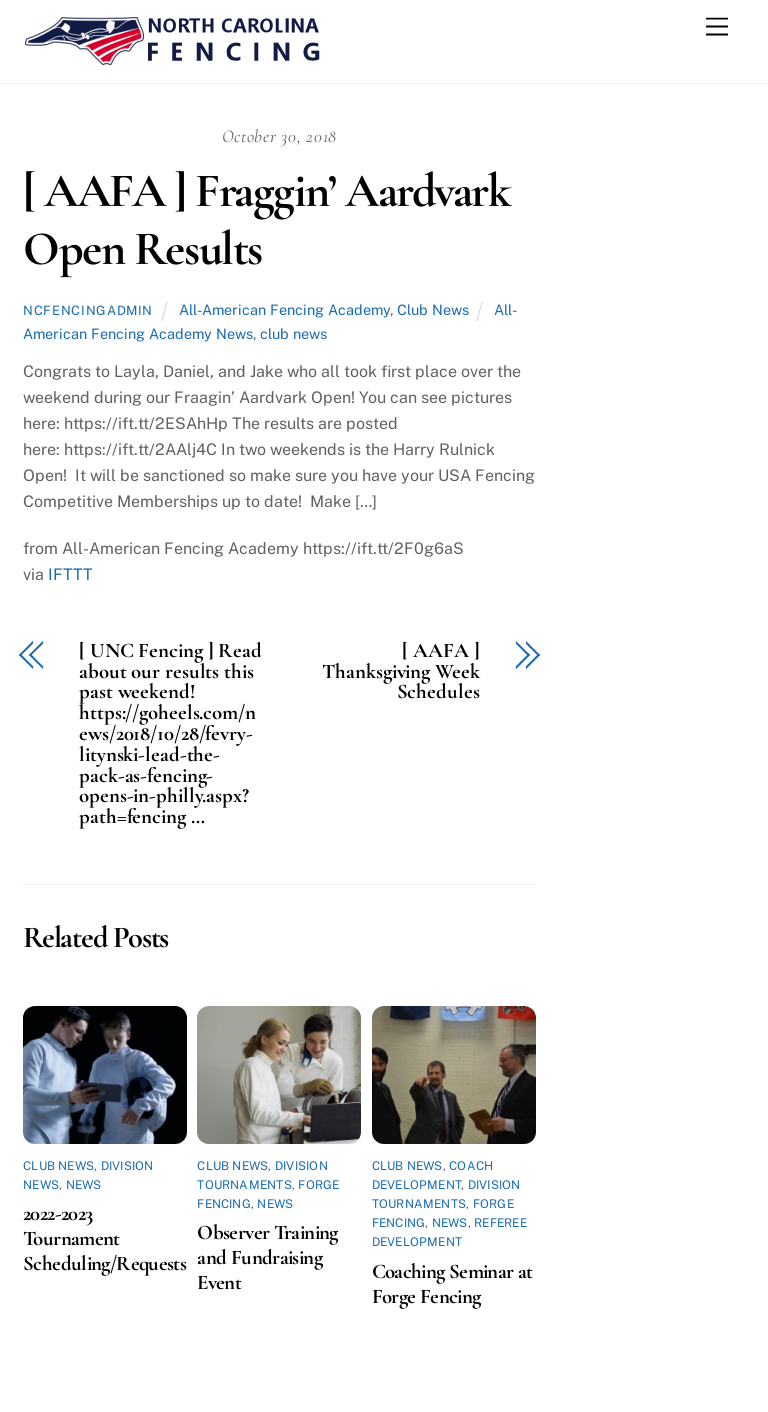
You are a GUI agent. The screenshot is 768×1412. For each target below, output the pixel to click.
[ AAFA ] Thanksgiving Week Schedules (400, 672)
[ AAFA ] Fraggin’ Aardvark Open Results (267, 220)
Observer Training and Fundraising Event (267, 1257)
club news (293, 333)
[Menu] (717, 27)
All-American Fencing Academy (284, 309)
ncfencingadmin (88, 310)
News (84, 1185)
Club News (433, 309)
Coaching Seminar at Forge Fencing (452, 1284)
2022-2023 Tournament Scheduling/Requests (104, 1238)
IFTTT (70, 574)
